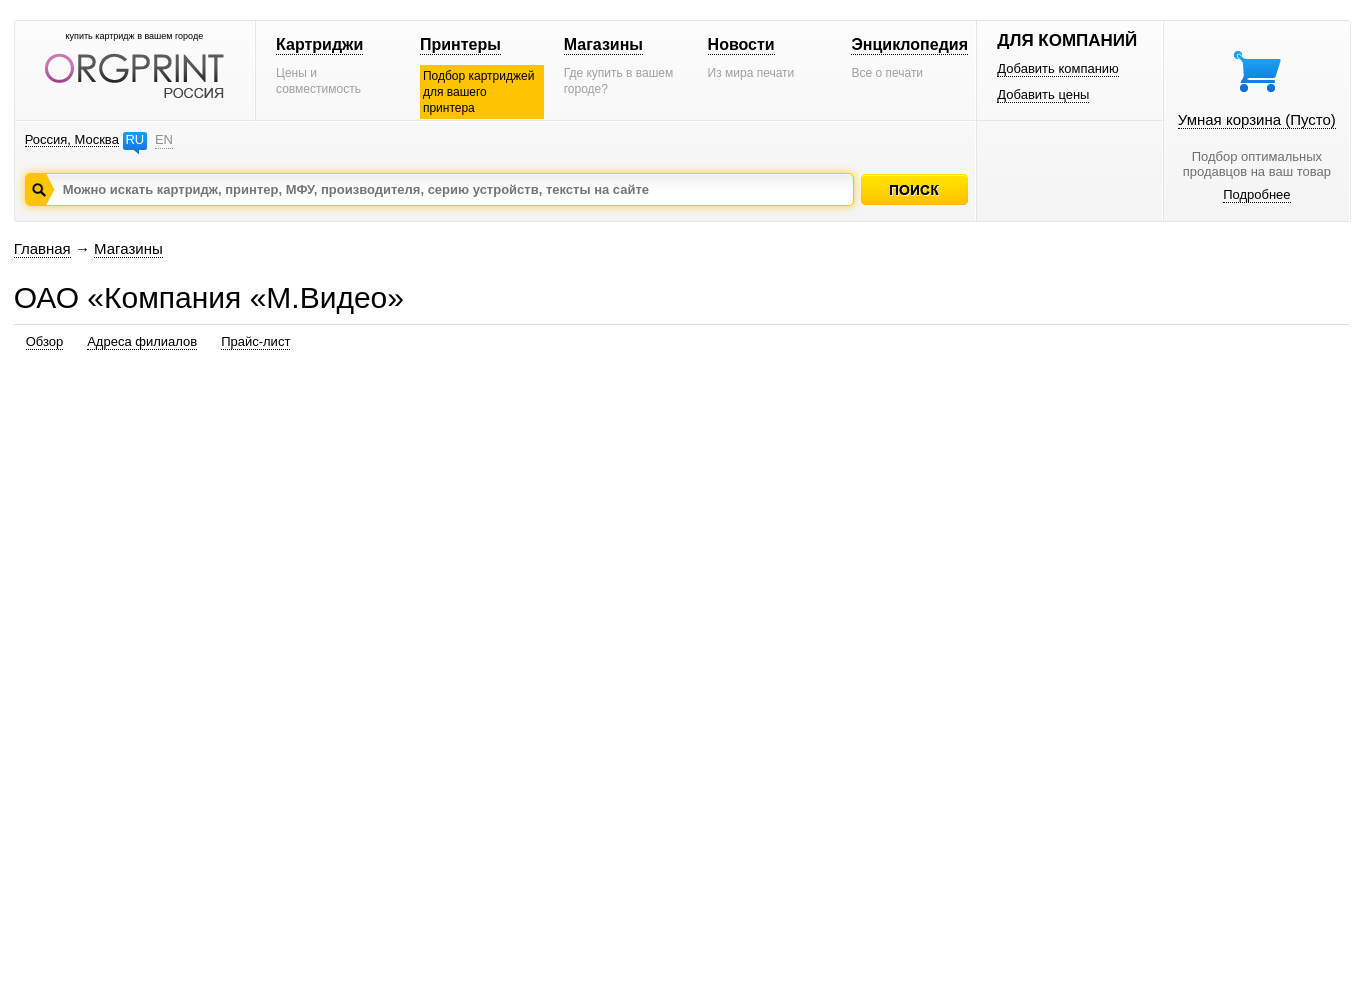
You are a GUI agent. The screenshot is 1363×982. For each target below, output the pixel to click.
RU (134, 139)
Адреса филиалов (142, 341)
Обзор (45, 341)
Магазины (603, 44)
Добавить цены (1043, 94)
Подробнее (1256, 194)
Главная (42, 248)
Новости (741, 44)
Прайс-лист (255, 341)
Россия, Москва (72, 139)
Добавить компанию (1058, 68)
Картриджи (319, 44)
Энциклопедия (909, 44)
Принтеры (460, 44)
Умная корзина (1257, 119)
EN (164, 139)
